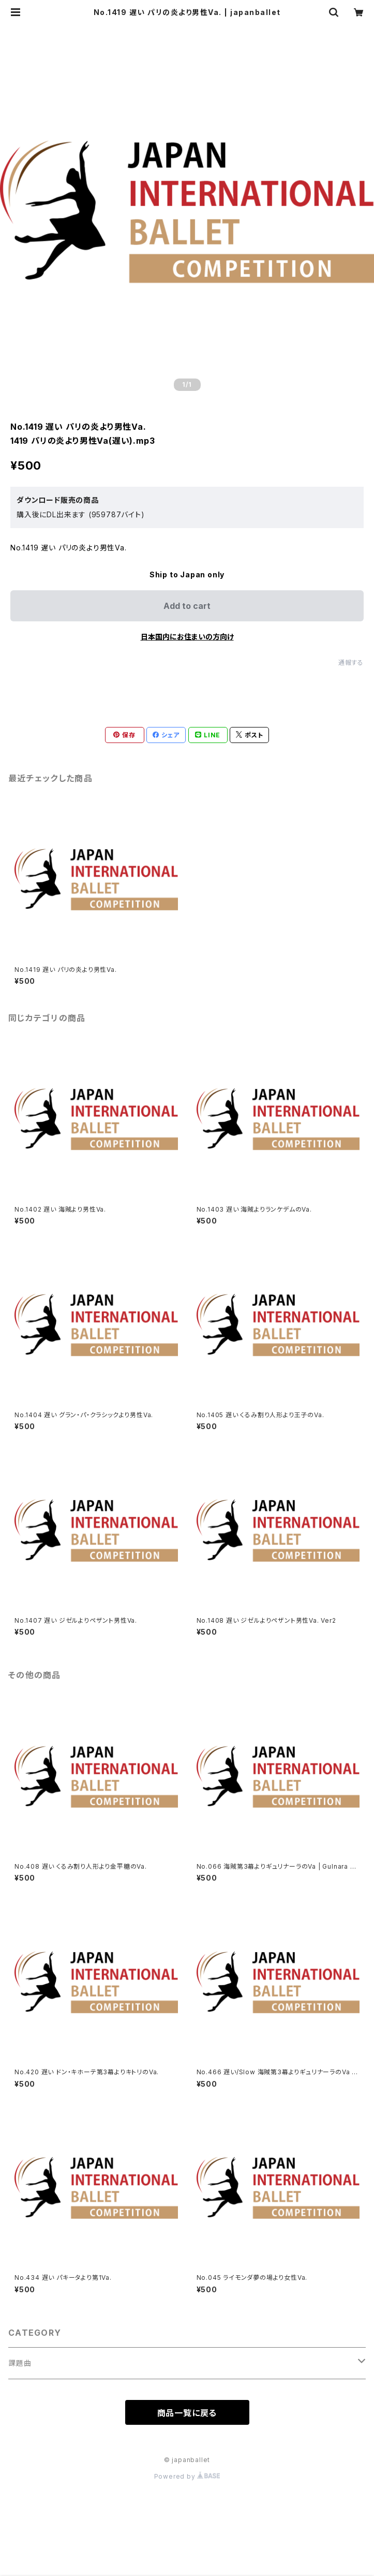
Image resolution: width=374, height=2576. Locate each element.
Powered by (187, 2476)
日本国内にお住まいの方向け (187, 636)
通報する (351, 662)
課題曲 (19, 2363)
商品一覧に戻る (187, 2413)
